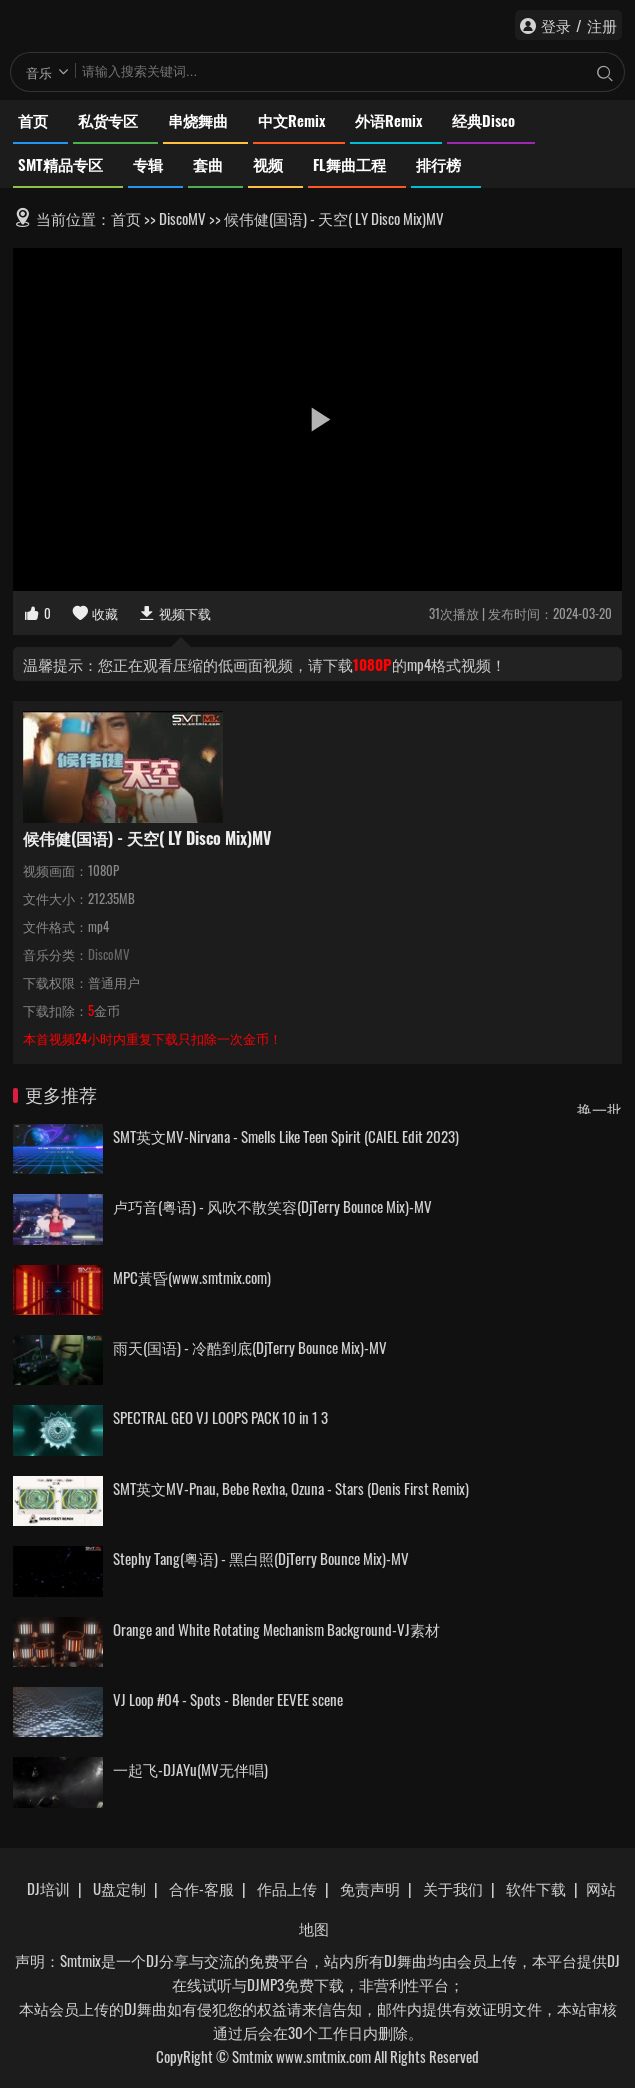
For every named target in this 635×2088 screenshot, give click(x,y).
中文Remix (291, 120)
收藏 (94, 613)
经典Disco (483, 120)
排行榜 (438, 164)
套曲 (208, 164)
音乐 (39, 72)
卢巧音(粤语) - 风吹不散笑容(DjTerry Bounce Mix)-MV (272, 1206)
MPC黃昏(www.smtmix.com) (192, 1277)
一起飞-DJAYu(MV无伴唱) (190, 1769)
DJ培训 (48, 1888)
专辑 (148, 164)
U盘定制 (119, 1888)
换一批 (599, 1109)
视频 (268, 164)
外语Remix (388, 120)
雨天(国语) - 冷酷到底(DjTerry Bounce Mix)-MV (250, 1347)
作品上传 (287, 1888)
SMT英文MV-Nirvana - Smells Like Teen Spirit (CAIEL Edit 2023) (286, 1136)
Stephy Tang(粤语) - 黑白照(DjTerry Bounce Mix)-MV (261, 1558)
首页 (33, 120)
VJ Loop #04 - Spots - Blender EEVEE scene (228, 1699)
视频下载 (174, 613)
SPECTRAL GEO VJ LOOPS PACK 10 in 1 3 (220, 1417)
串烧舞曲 (198, 120)
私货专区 (108, 120)
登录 (556, 25)
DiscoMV (182, 218)
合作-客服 (201, 1888)
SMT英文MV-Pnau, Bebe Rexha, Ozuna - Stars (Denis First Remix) (291, 1488)
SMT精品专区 (60, 164)
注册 (602, 25)
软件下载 (536, 1888)
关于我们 (453, 1888)
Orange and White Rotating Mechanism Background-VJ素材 (276, 1629)
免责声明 (370, 1888)
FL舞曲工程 (349, 164)
